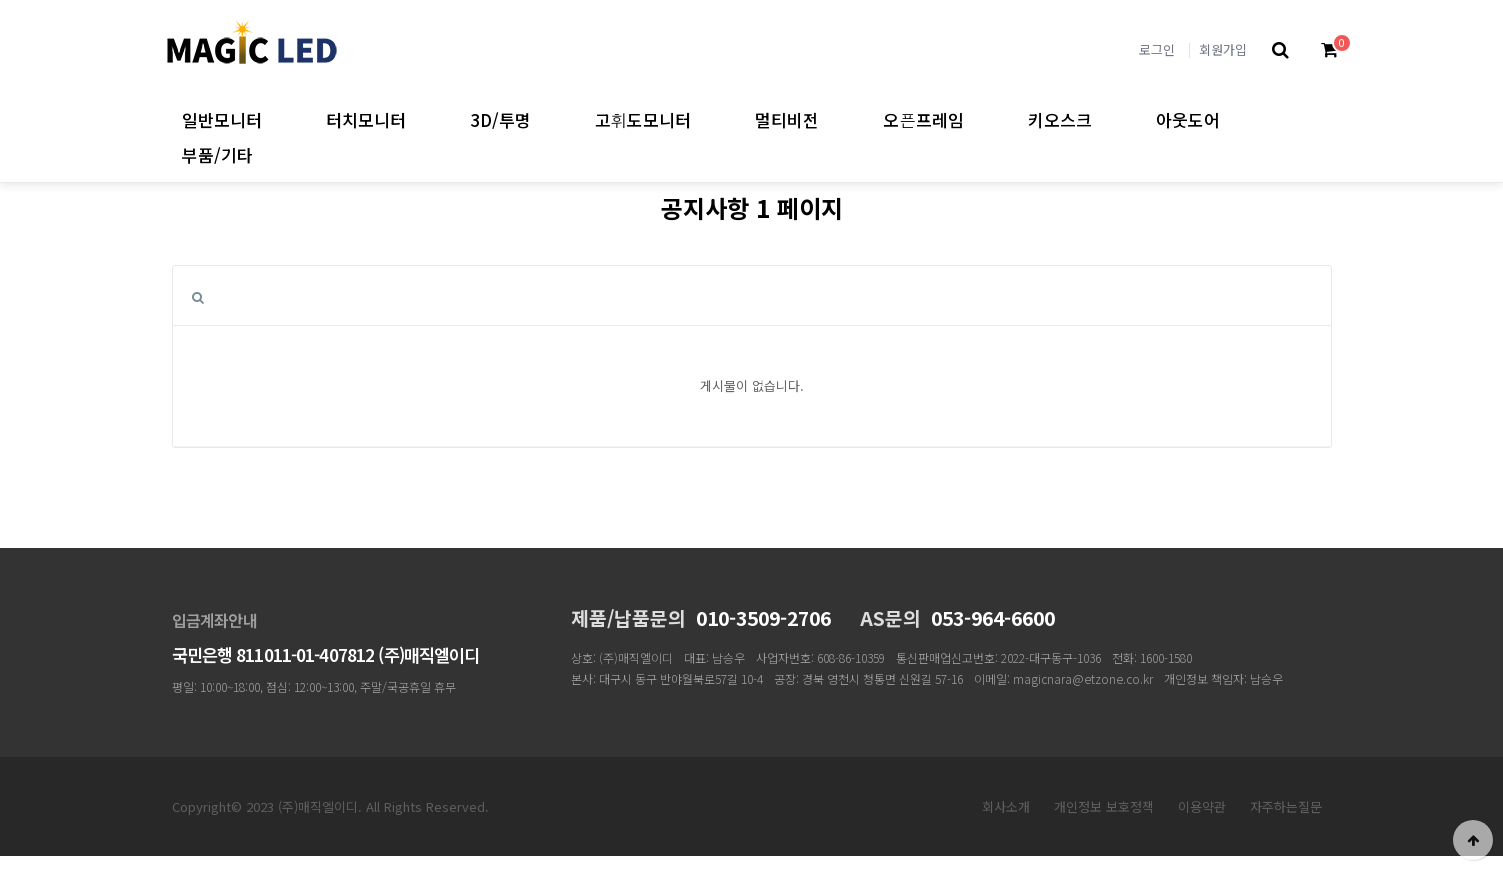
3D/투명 (500, 119)
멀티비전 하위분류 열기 (836, 119)
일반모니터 (222, 119)
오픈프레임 (923, 119)
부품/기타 (217, 154)
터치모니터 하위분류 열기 (423, 119)
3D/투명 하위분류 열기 (548, 119)
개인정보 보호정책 (1104, 806)
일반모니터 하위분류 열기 (279, 119)
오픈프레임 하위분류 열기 (981, 119)
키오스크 (1060, 119)
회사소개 (1006, 806)
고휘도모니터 (643, 119)
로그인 (1157, 49)
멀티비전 (787, 119)
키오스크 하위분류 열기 (1109, 119)
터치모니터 (366, 119)
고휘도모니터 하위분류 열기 (708, 119)
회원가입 (1223, 49)
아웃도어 (1188, 119)
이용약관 (1202, 806)
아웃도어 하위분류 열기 (1237, 119)
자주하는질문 (1286, 806)
